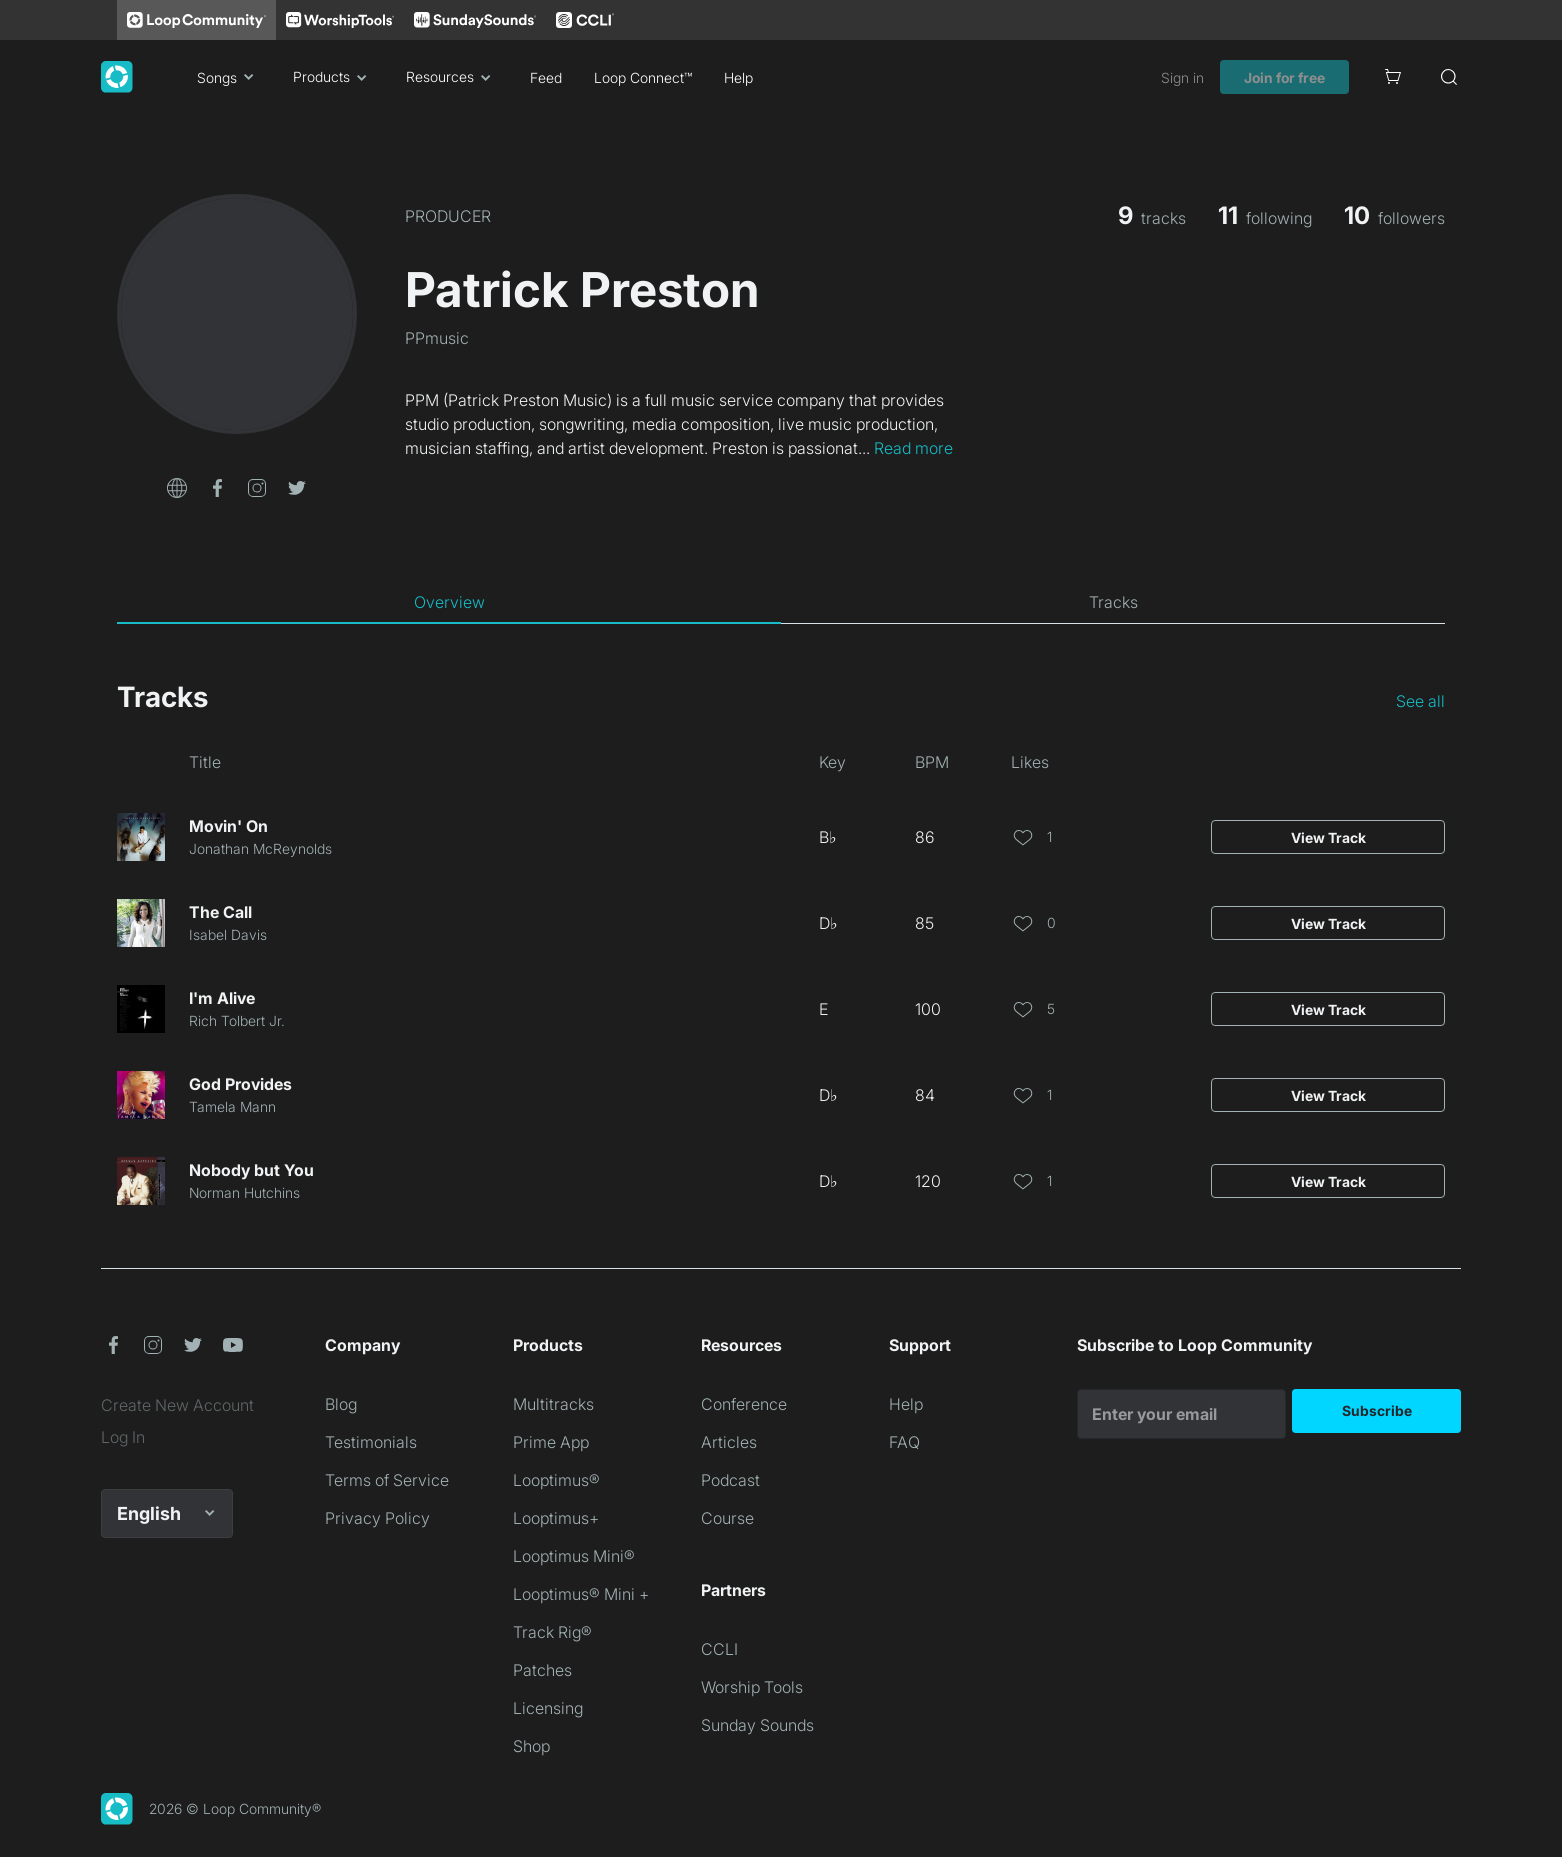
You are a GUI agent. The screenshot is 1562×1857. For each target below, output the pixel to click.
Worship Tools (752, 1687)
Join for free (1284, 77)
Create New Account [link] (177, 1405)
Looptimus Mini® (574, 1556)
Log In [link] (123, 1437)
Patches (542, 1670)
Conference (744, 1404)
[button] (177, 486)
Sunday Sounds (757, 1725)
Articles (729, 1442)
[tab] (449, 602)
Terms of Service (387, 1480)
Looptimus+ (556, 1518)
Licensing (548, 1708)
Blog (341, 1404)
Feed (546, 77)
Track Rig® (552, 1632)
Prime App (551, 1442)
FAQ (904, 1442)
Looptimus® (556, 1480)
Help (738, 77)
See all (1420, 701)
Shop (531, 1746)
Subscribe (1377, 1410)
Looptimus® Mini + (581, 1594)
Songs (229, 77)
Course (727, 1518)
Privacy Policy (377, 1518)
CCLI (719, 1649)
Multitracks (553, 1404)
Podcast (730, 1480)
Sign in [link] (1182, 77)
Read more (913, 448)
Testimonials (371, 1442)
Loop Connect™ (643, 77)
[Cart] (1393, 77)
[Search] (1449, 77)
